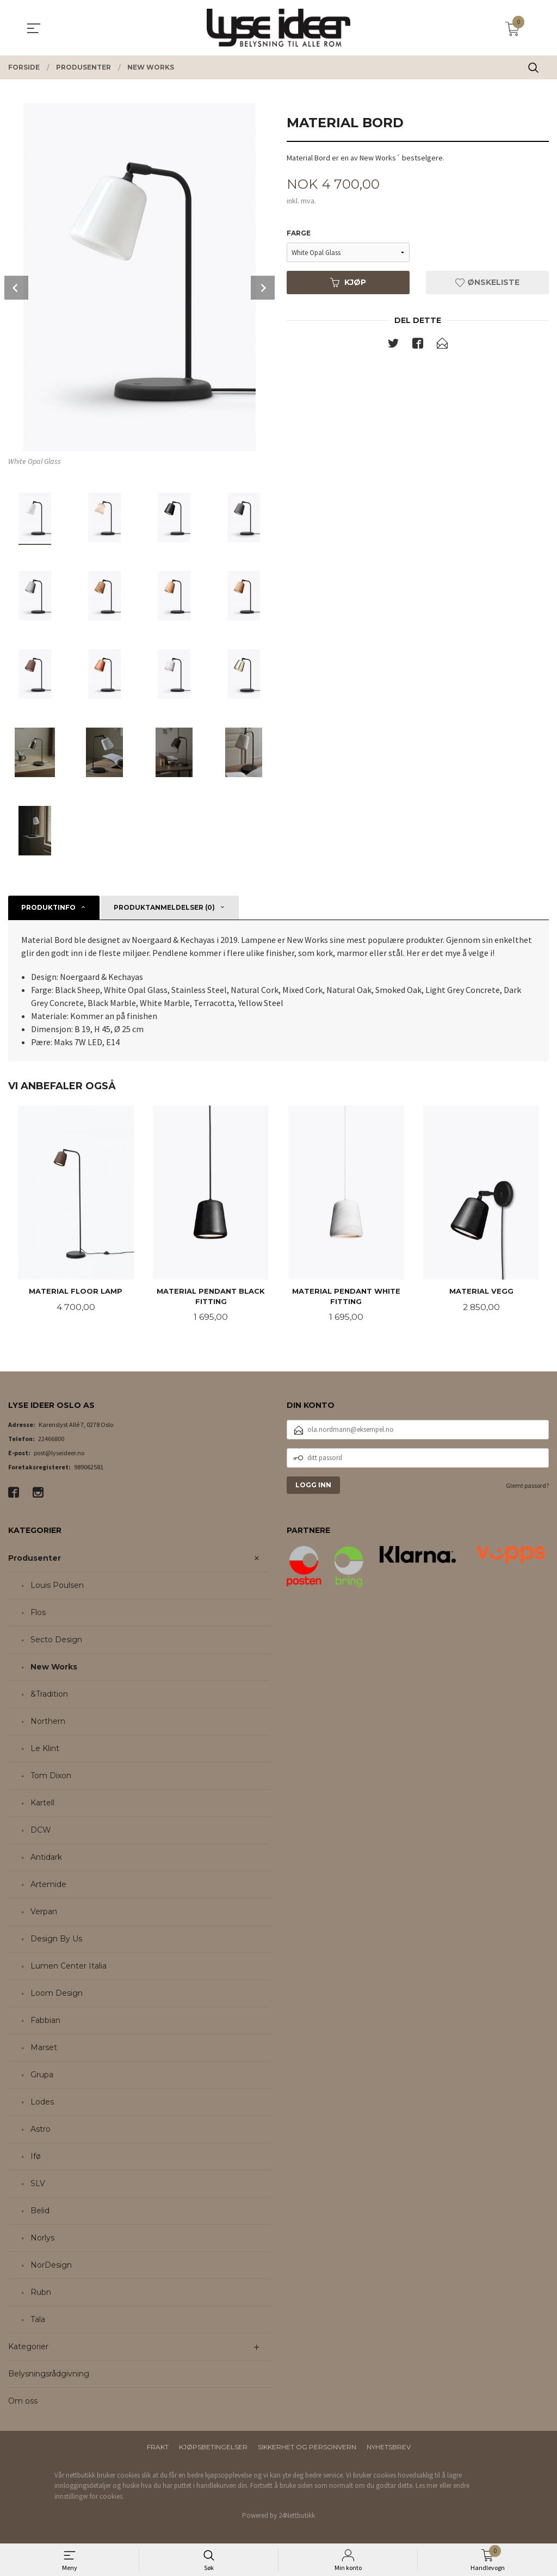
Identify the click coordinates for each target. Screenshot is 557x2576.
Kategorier (28, 2347)
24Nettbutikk (296, 2516)
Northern (47, 1722)
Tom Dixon (50, 1776)
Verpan (43, 1912)
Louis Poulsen (57, 1586)
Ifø (35, 2157)
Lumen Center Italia (68, 1966)
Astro (40, 2129)
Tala (37, 2320)
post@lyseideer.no (59, 1453)
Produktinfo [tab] (48, 907)
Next (263, 288)
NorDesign (51, 2265)
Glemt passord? (527, 1486)
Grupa (41, 2075)
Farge (299, 233)
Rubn (40, 2293)
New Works (53, 1667)
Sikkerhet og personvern (307, 2447)
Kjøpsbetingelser (213, 2447)
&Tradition (49, 1694)
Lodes (42, 2102)
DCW (40, 1830)
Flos (38, 1613)
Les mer (427, 2486)
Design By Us (56, 1939)
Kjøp (348, 283)
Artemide (48, 1885)
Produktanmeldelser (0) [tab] (164, 907)
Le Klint (44, 1749)
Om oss (23, 2401)
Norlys (42, 2238)
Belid (39, 2211)
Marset (43, 2048)
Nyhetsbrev (389, 2447)
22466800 (51, 1439)
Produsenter (34, 1558)
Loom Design (56, 1993)
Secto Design (56, 1640)
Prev (16, 288)
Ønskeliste (487, 283)
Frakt (158, 2447)
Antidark (46, 1858)
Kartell (42, 1803)
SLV (37, 2184)
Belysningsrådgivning (48, 2374)
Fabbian (45, 2021)
